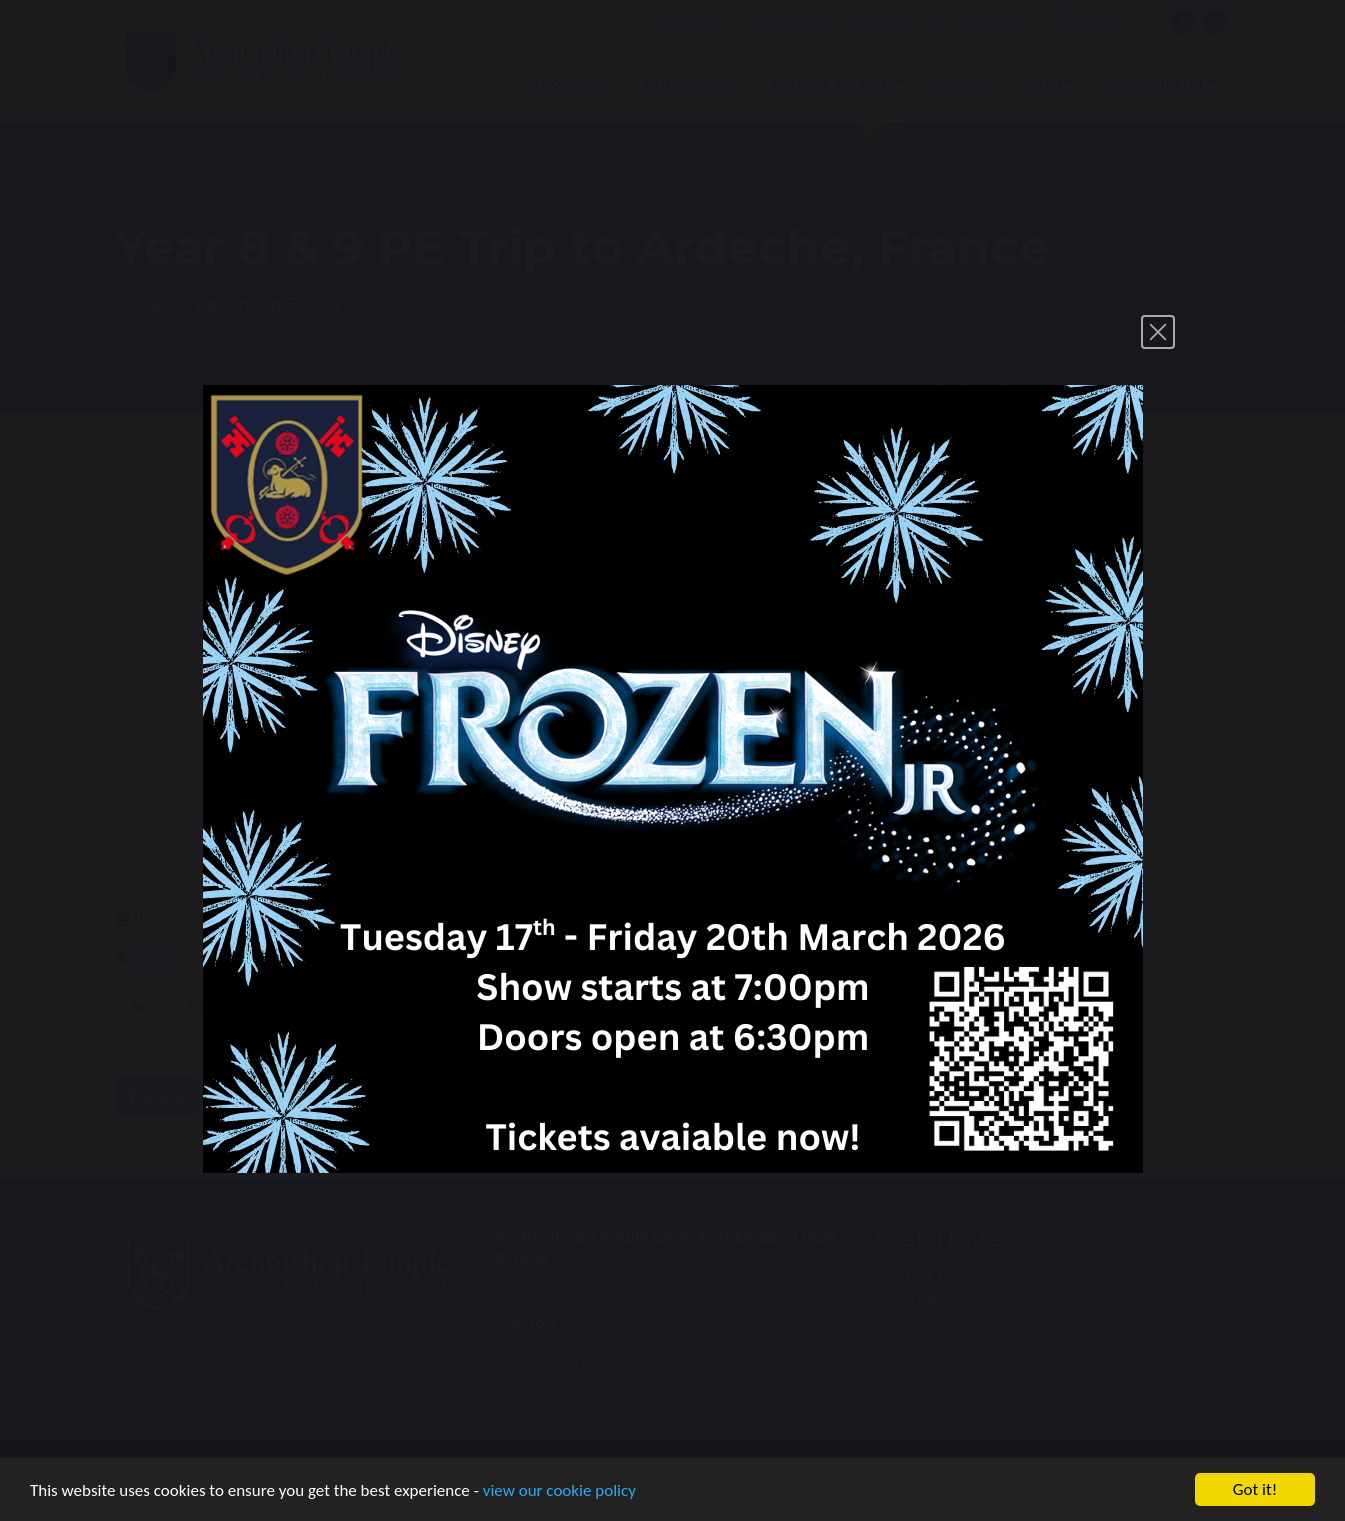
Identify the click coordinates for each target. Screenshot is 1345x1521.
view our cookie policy (559, 1491)
